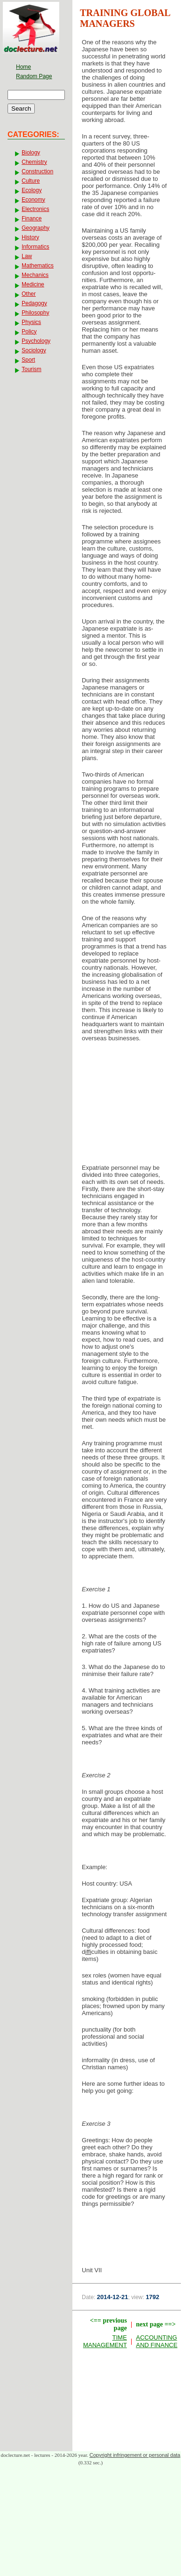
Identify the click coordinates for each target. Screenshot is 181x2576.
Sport (28, 359)
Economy (33, 199)
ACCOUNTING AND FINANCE (156, 2341)
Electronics (35, 209)
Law (27, 256)
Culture (31, 181)
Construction (37, 171)
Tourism (31, 369)
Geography (35, 228)
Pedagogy (34, 303)
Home (23, 67)
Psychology (36, 341)
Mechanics (35, 275)
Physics (31, 322)
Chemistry (34, 162)
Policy (29, 331)
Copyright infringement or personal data (134, 2455)
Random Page (34, 76)
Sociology (34, 350)
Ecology (32, 190)
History (30, 237)
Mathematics (38, 265)
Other (29, 294)
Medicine (33, 284)
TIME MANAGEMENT (105, 2341)
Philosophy (35, 312)
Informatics (35, 246)
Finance (32, 218)
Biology (31, 152)
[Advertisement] (127, 1106)
